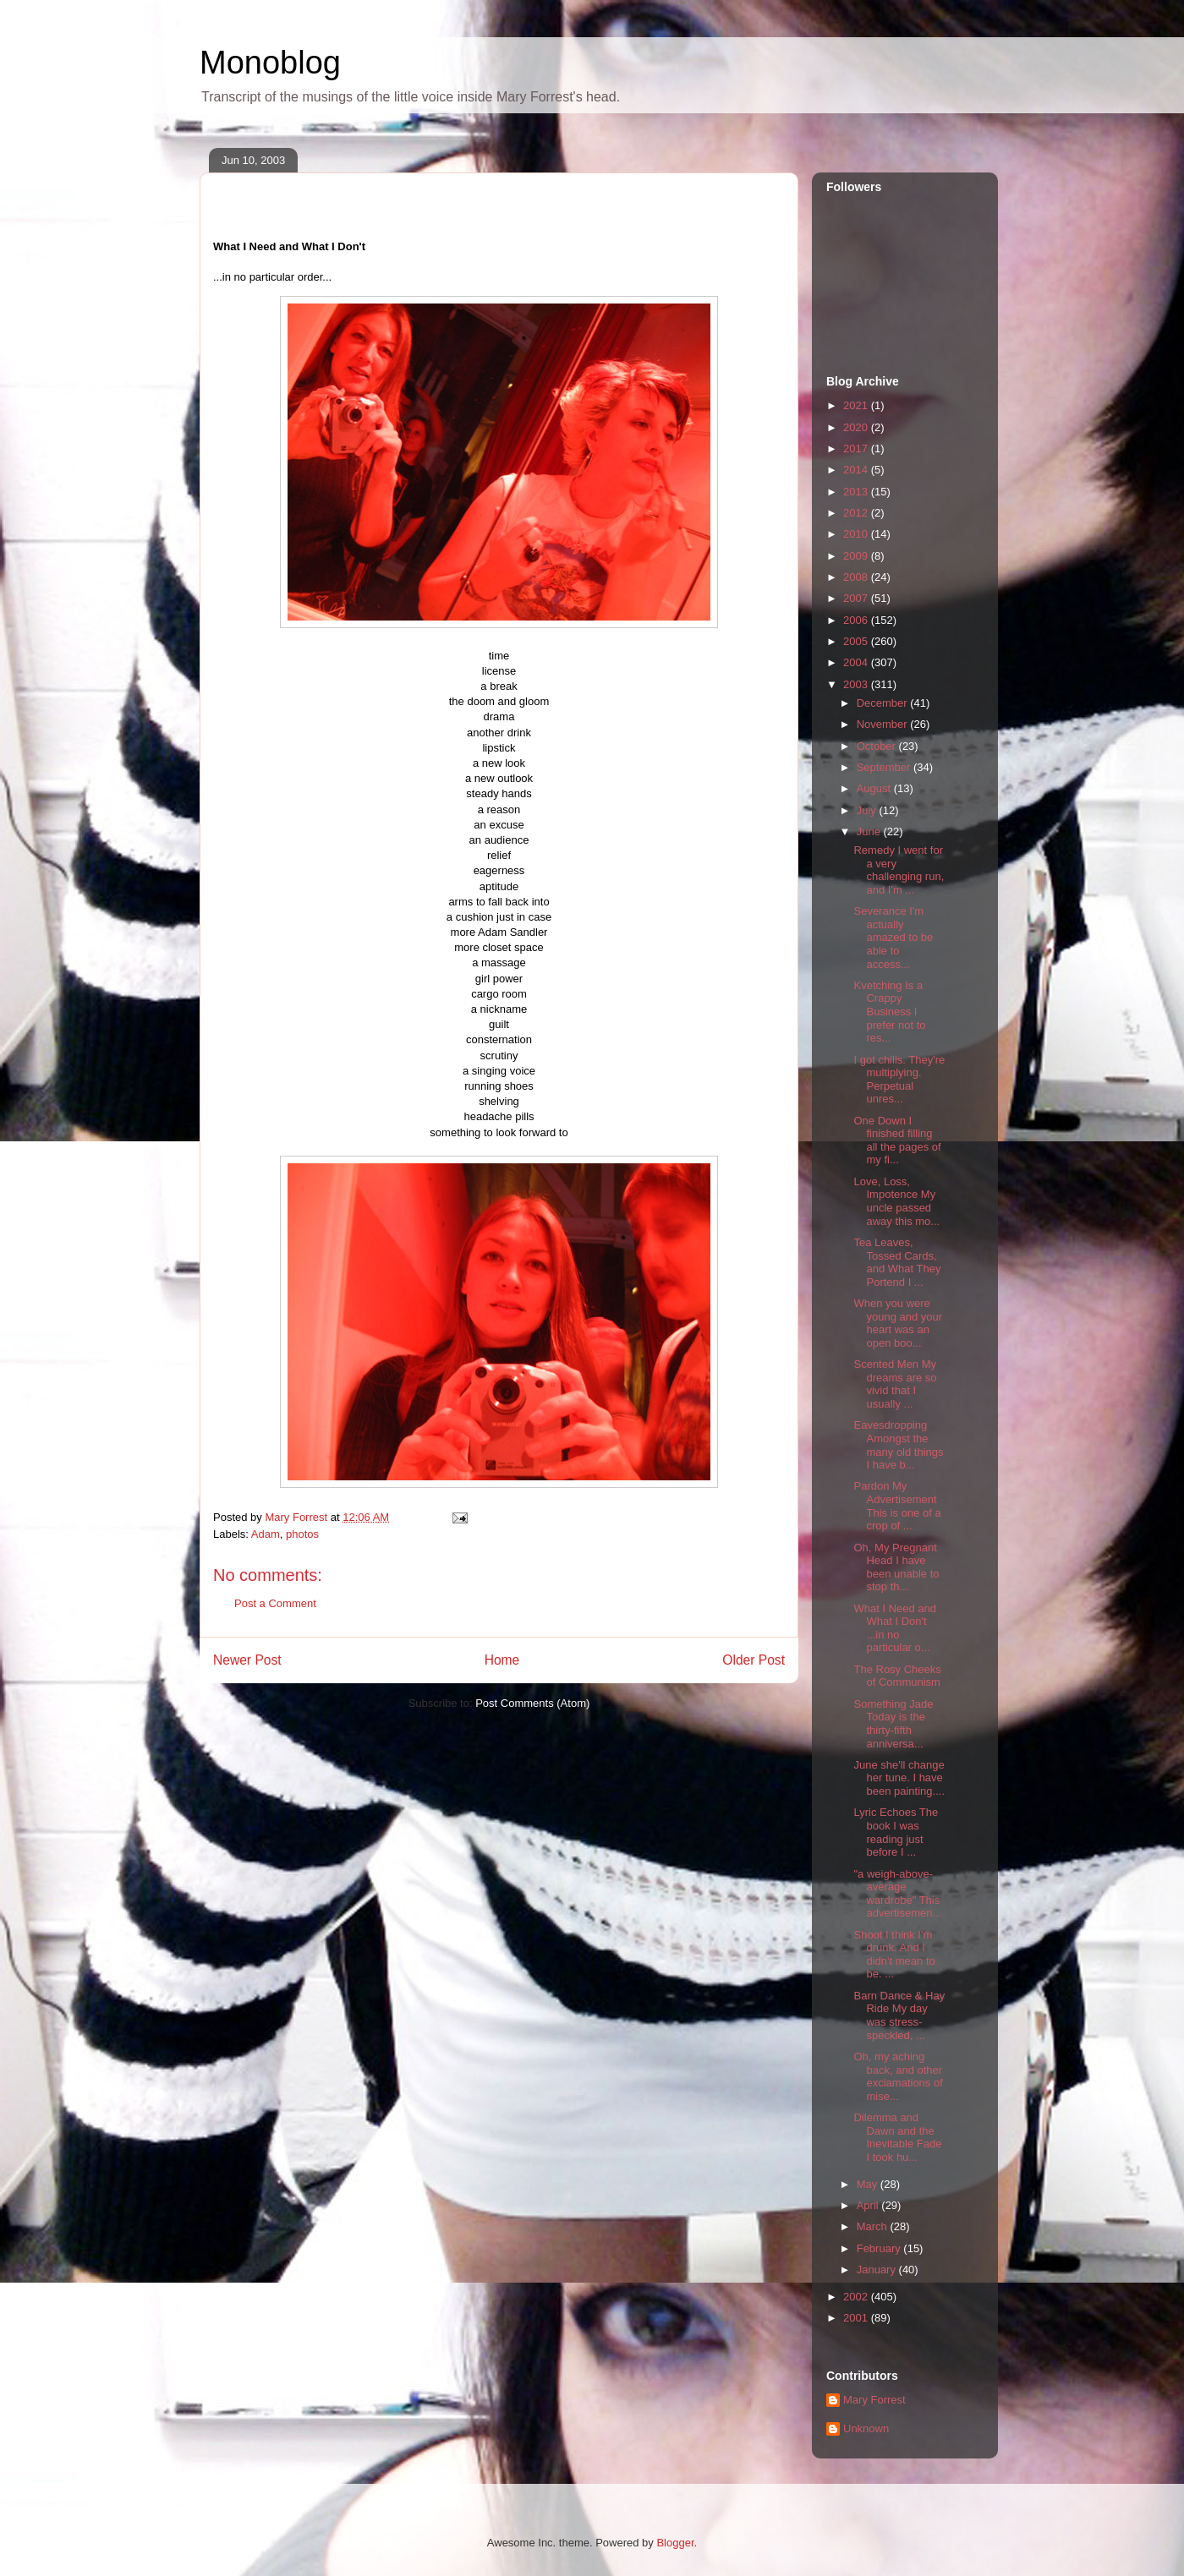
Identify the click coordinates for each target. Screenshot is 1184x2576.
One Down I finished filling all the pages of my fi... (896, 1140)
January (878, 2269)
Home (502, 1660)
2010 (857, 534)
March (874, 2226)
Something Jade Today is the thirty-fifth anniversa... (893, 1724)
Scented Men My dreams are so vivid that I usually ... (894, 1384)
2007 (857, 598)
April (869, 2205)
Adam (265, 1534)
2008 (857, 577)
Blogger (674, 2542)
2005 (857, 641)
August (875, 788)
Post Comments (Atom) (532, 1703)
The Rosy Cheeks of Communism (896, 1676)
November (884, 724)
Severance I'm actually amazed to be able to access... (893, 937)
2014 (857, 469)
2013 (857, 491)
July (868, 810)
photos (302, 1534)
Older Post (753, 1660)
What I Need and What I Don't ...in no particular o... (894, 1628)
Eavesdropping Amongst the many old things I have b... (898, 1445)
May (868, 2184)
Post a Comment (275, 1603)
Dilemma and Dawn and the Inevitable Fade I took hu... (897, 2137)
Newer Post (247, 1660)
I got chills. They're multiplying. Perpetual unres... (899, 1079)
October (878, 746)
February (880, 2248)
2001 (857, 2317)
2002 (857, 2296)
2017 (857, 448)
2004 (857, 662)
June (870, 831)
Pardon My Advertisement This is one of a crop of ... (896, 1505)
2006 (857, 620)
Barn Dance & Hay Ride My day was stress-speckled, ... (899, 2015)
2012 (857, 512)
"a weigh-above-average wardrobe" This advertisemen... (897, 1894)
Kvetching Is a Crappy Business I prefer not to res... (889, 1011)
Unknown (866, 2428)
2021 (857, 405)
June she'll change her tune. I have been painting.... (899, 1777)
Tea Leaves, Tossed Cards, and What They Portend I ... (896, 1262)
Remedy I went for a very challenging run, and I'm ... (898, 870)
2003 (857, 684)
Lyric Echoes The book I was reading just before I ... (895, 1832)
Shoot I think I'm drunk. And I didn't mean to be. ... (894, 1954)
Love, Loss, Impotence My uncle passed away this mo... (896, 1201)
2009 (857, 556)
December (884, 703)
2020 (857, 427)
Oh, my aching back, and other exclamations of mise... (897, 2076)
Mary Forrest (874, 2399)
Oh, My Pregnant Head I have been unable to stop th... (896, 1567)
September (885, 767)
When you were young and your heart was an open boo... (897, 1323)
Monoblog (270, 62)
